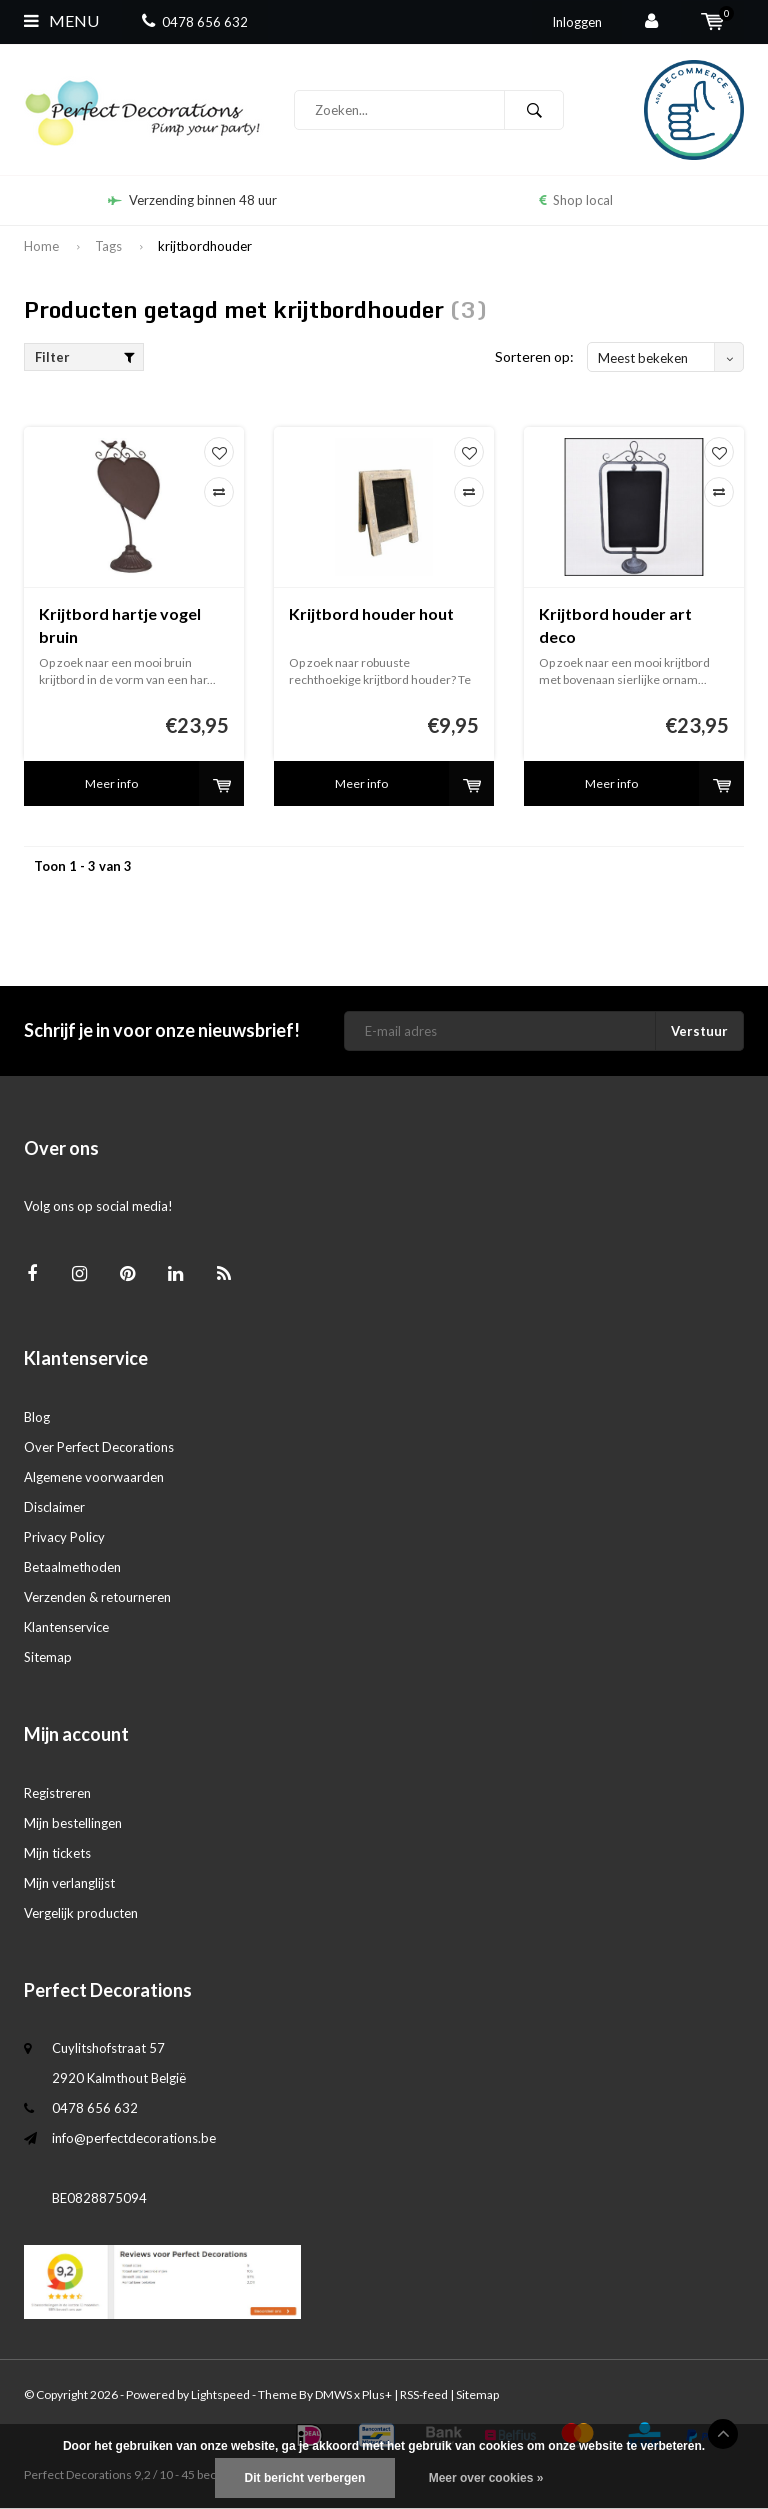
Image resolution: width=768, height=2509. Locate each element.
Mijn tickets (57, 1853)
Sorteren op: (534, 356)
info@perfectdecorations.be (134, 2138)
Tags (108, 246)
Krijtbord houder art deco (615, 625)
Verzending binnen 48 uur (192, 200)
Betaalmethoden (72, 1567)
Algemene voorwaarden (94, 1477)
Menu (61, 20)
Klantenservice (66, 1627)
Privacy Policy (64, 1537)
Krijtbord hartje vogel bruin (120, 625)
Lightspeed (220, 2394)
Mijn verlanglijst (69, 1883)
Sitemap (48, 1657)
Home (41, 246)
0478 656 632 (195, 22)
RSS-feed (424, 2394)
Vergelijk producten (81, 1913)
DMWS (333, 2394)
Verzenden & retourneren (97, 1597)
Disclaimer (54, 1507)
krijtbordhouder (205, 246)
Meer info (111, 783)
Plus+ (377, 2394)
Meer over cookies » (486, 2478)
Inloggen (577, 22)
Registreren (57, 1793)
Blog (37, 1417)
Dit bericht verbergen (305, 2478)
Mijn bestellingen (73, 1823)
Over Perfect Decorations (99, 1447)
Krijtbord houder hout (371, 613)
